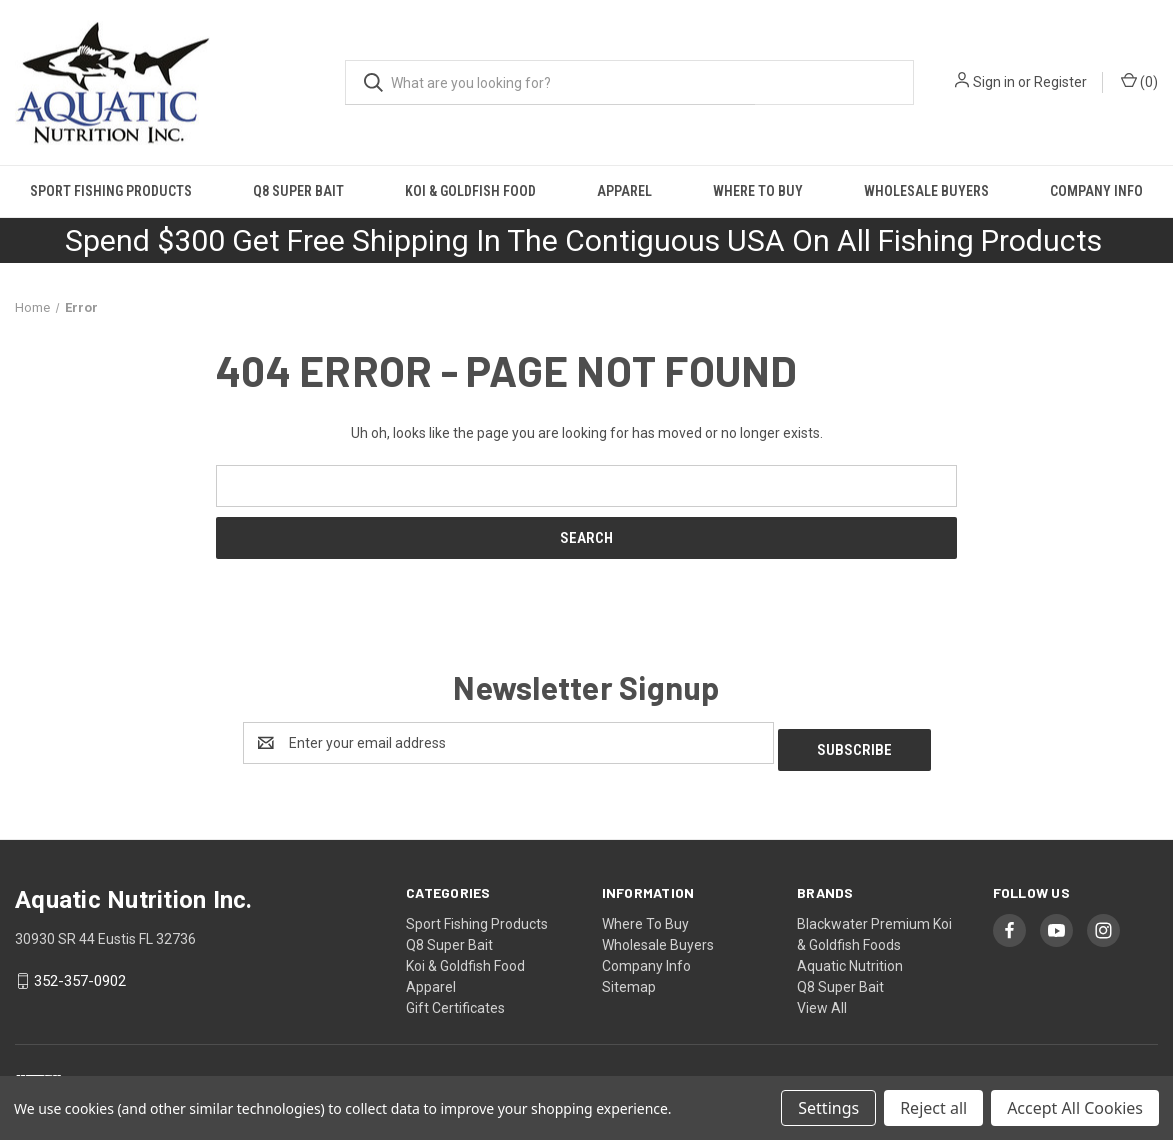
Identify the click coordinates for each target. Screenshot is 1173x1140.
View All (822, 1001)
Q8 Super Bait (298, 191)
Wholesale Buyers (926, 191)
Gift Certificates (455, 1001)
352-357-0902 (80, 975)
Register (1060, 82)
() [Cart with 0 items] (1139, 81)
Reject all (933, 1108)
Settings (828, 1108)
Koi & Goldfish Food (470, 191)
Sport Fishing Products (111, 191)
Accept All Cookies (1075, 1108)
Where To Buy (758, 191)
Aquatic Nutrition (850, 959)
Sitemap (629, 980)
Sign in (994, 82)
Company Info (646, 959)
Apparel (624, 191)
